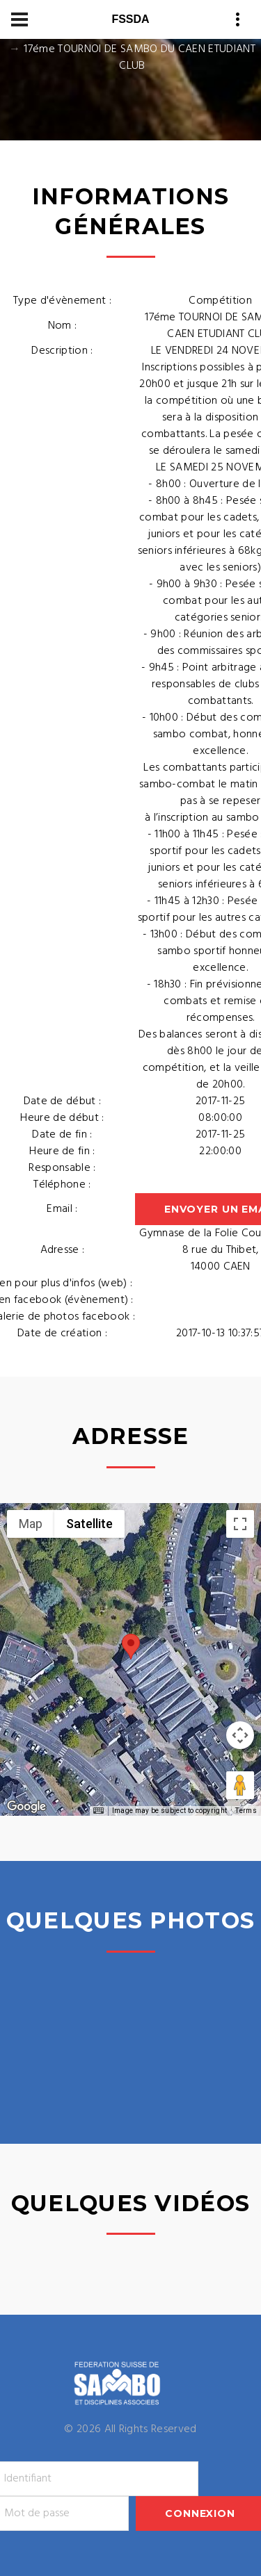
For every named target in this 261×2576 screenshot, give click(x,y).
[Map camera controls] (240, 1735)
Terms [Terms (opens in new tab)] (246, 1810)
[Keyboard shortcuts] (98, 1811)
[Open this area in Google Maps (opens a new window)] (26, 1807)
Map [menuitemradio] (30, 1523)
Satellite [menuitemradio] (89, 1523)
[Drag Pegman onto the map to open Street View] (240, 1785)
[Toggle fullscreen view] (240, 1524)
